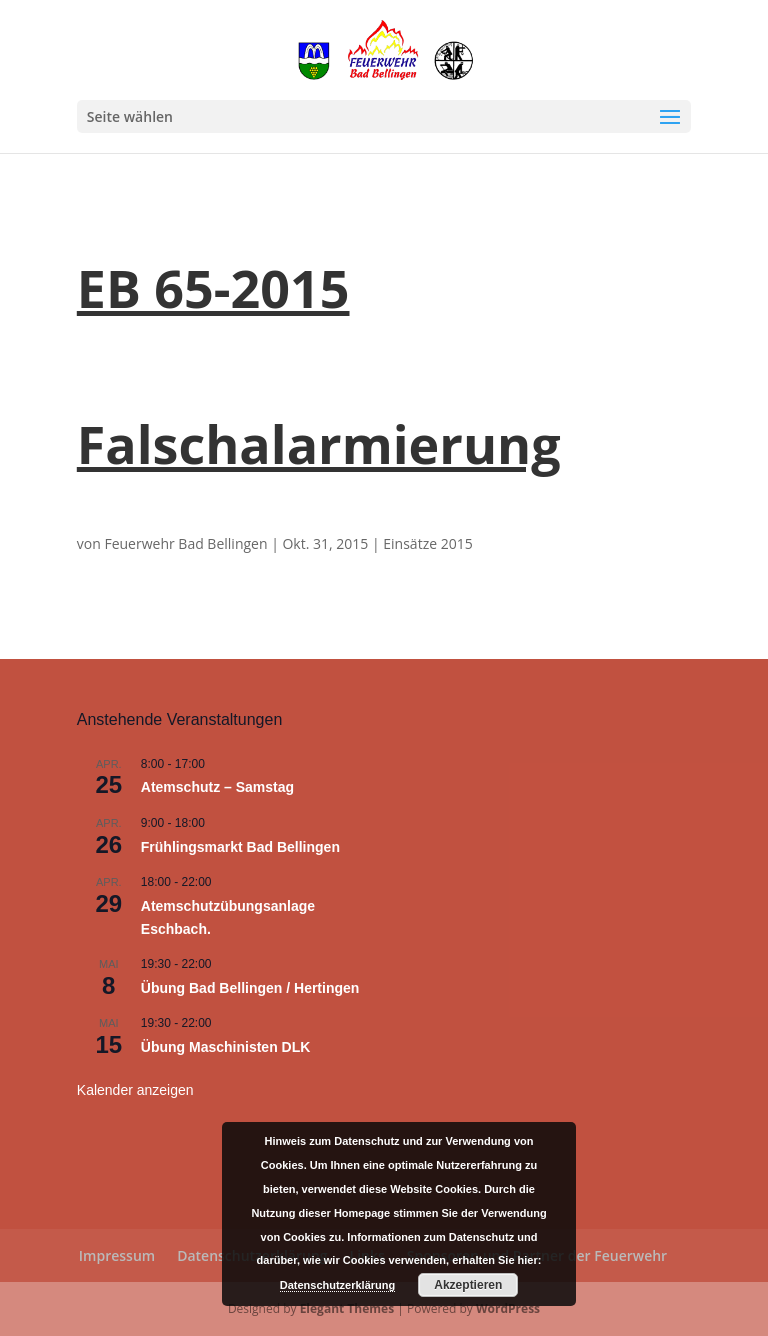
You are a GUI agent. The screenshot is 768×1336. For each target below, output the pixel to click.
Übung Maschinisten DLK (226, 1047)
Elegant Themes (347, 1308)
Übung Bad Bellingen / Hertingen (250, 988)
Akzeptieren (468, 1285)
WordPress (508, 1308)
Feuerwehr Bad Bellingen (185, 543)
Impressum (117, 1255)
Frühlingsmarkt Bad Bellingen (240, 847)
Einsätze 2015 (427, 543)
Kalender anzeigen (135, 1090)
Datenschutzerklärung (338, 1285)
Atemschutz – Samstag (217, 787)
